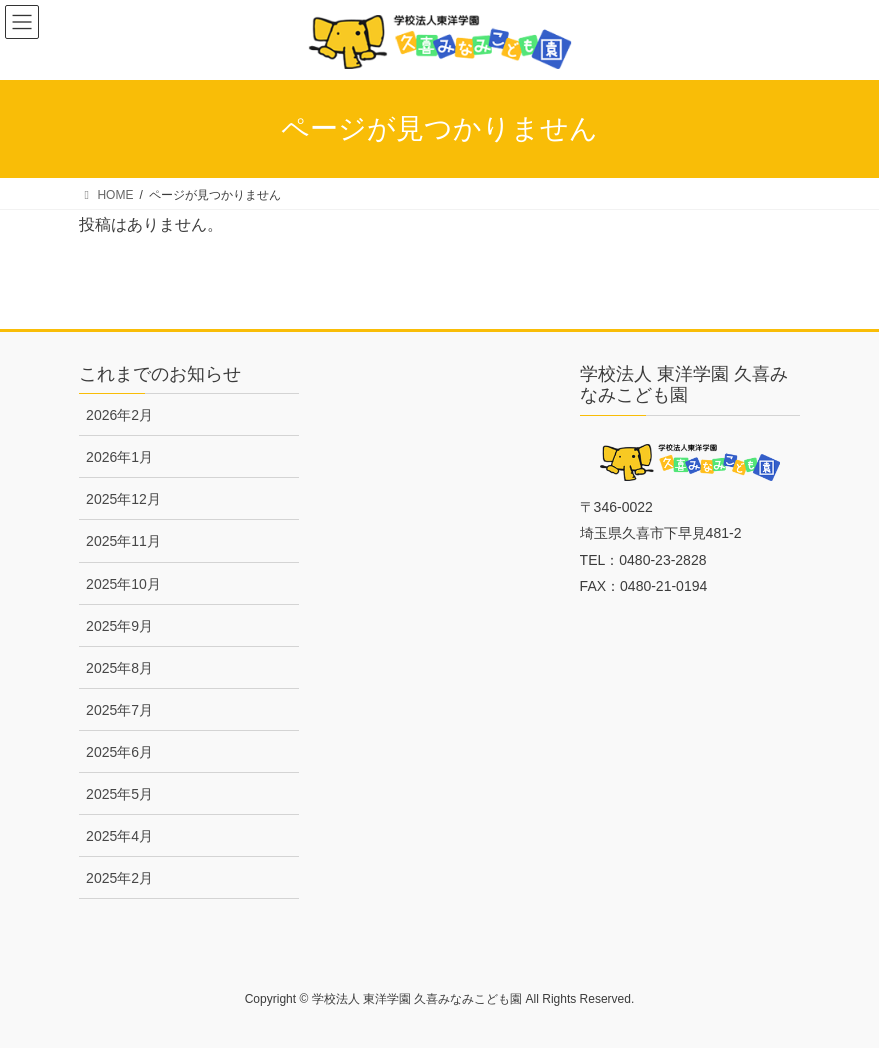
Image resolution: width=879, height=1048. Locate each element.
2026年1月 (119, 457)
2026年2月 (119, 415)
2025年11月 (123, 541)
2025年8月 (119, 668)
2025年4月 (119, 836)
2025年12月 (123, 499)
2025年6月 (119, 752)
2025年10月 (123, 584)
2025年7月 (119, 710)
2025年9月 (119, 626)
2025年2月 (119, 878)
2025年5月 (119, 794)
